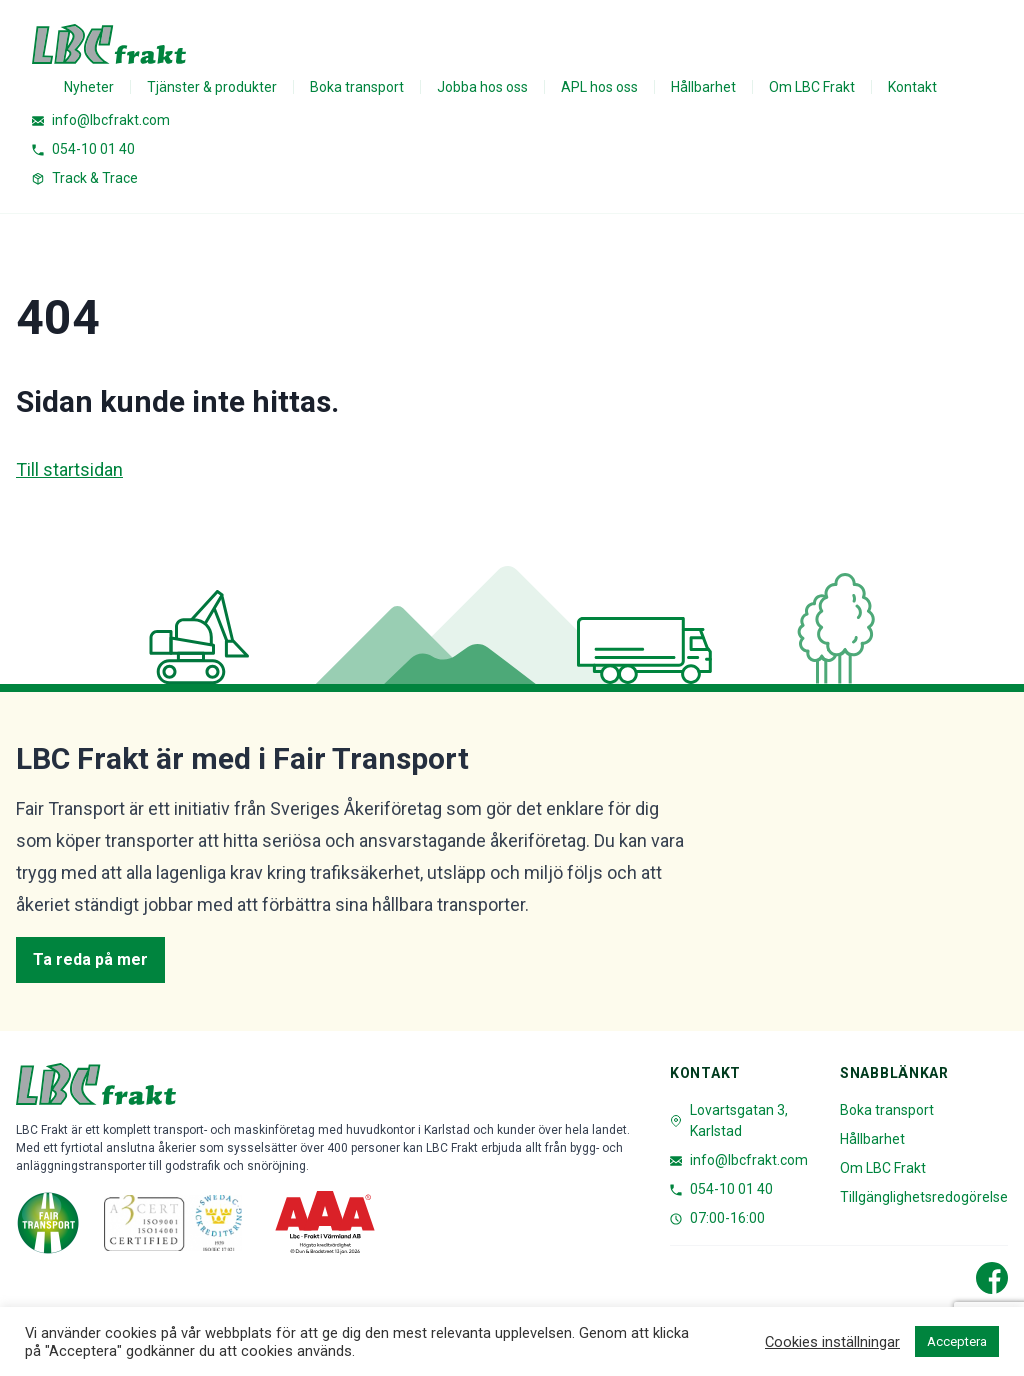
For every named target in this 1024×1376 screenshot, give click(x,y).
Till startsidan (69, 469)
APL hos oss (599, 87)
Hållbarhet (703, 87)
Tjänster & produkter (212, 87)
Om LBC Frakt (812, 87)
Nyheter (89, 87)
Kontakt (912, 87)
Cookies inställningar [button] (832, 1342)
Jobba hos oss (482, 87)
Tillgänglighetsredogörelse (924, 1197)
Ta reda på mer (90, 959)
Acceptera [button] (957, 1341)
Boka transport (357, 87)
